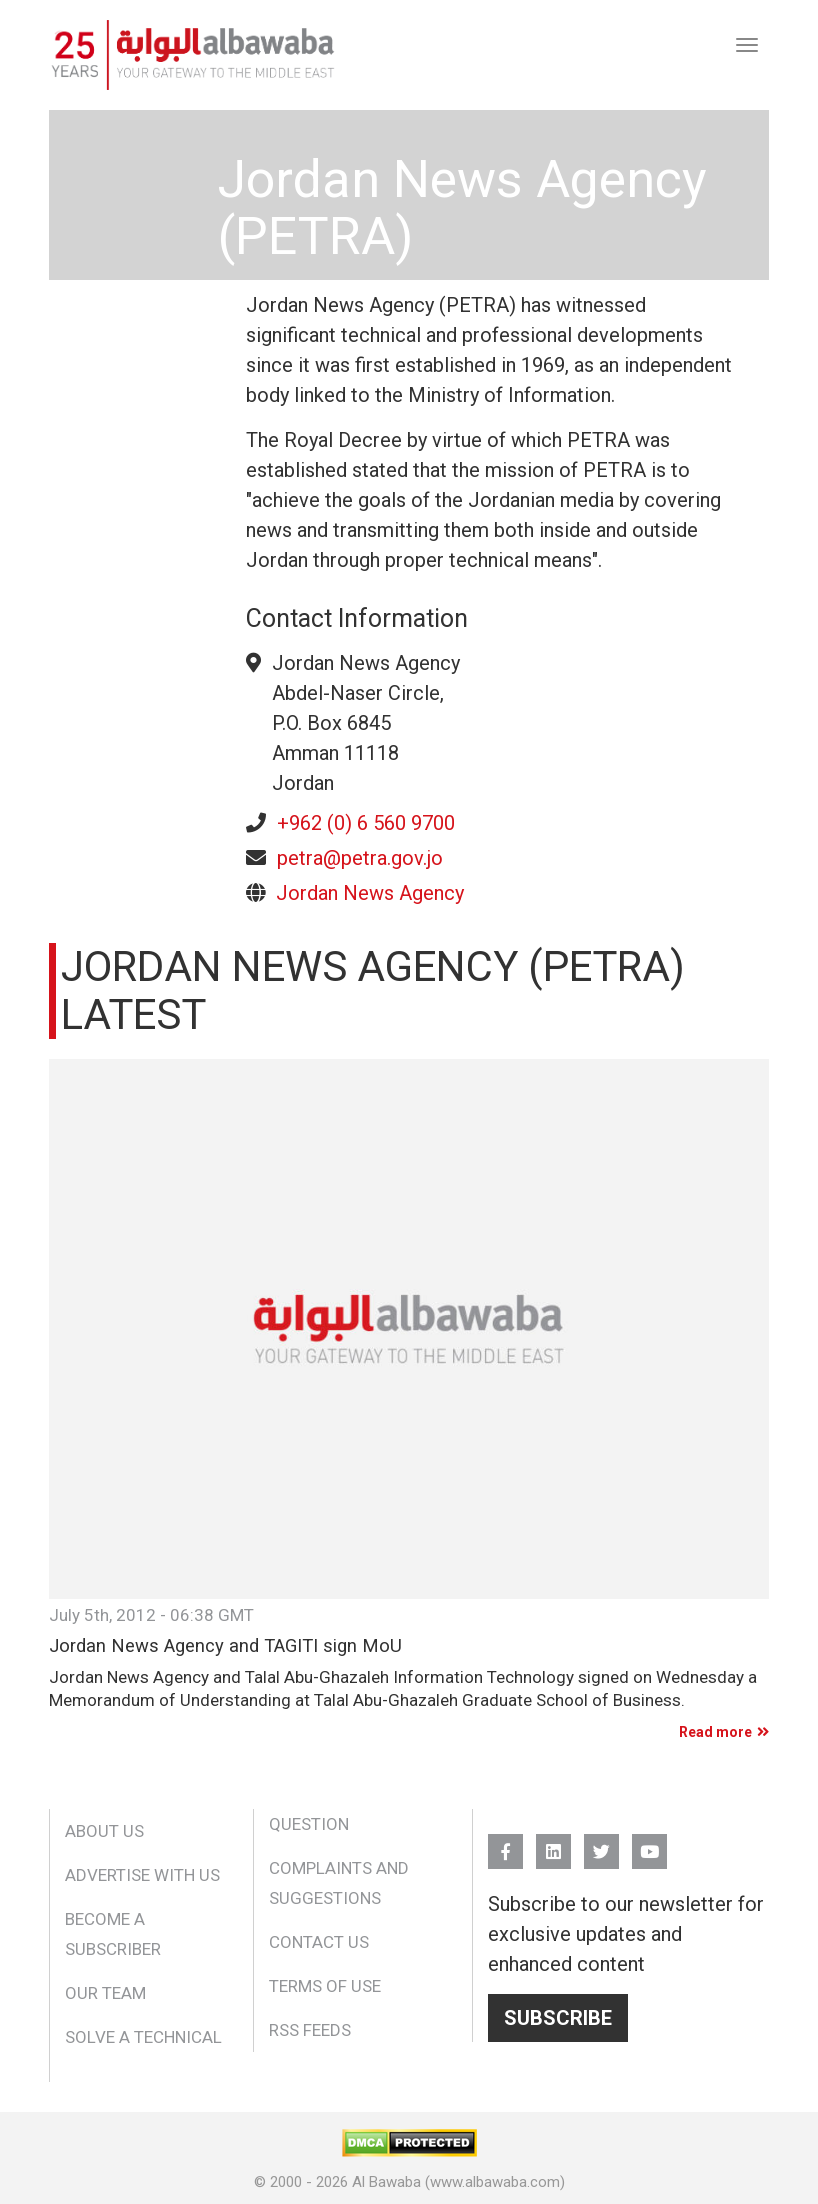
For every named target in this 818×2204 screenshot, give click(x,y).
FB (505, 1842)
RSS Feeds (310, 2030)
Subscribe (558, 2018)
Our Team (105, 1993)
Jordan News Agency (370, 893)
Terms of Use (325, 1986)
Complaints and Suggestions (339, 1883)
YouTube (649, 1842)
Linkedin (553, 1842)
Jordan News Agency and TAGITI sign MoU (225, 1646)
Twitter (601, 1842)
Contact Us (319, 1942)
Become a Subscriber (113, 1934)
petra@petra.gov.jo (360, 858)
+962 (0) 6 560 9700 (366, 823)
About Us (104, 1831)
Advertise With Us (142, 1875)
